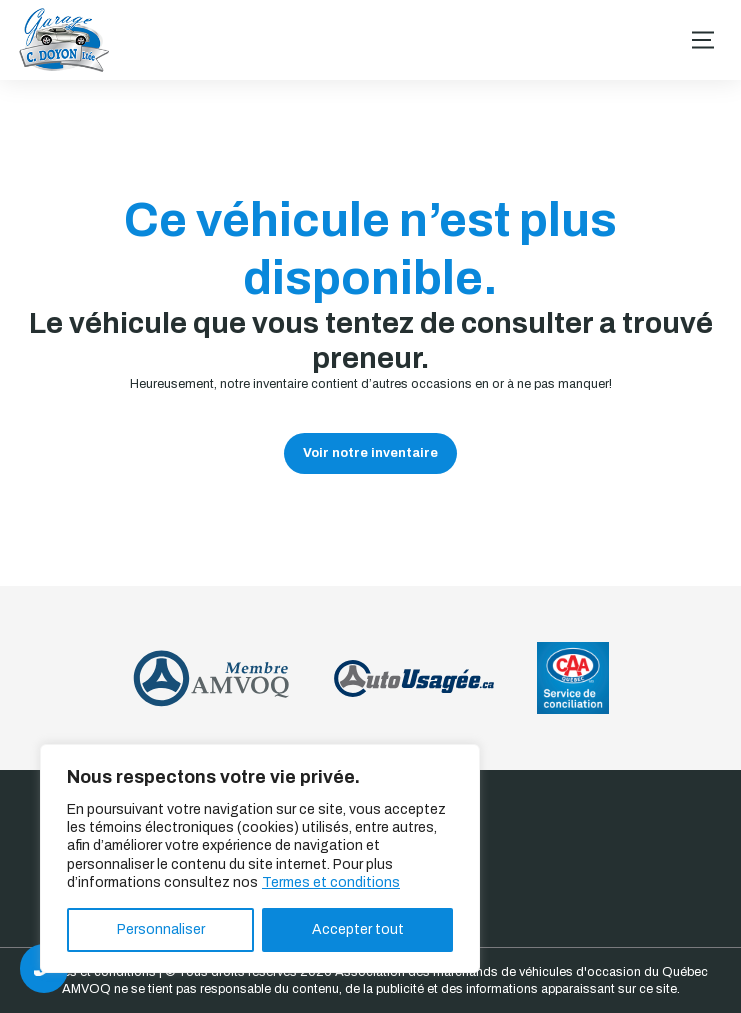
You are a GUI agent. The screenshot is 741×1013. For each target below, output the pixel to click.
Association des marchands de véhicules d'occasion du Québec (521, 972)
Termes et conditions (331, 882)
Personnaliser (161, 929)
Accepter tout (358, 929)
